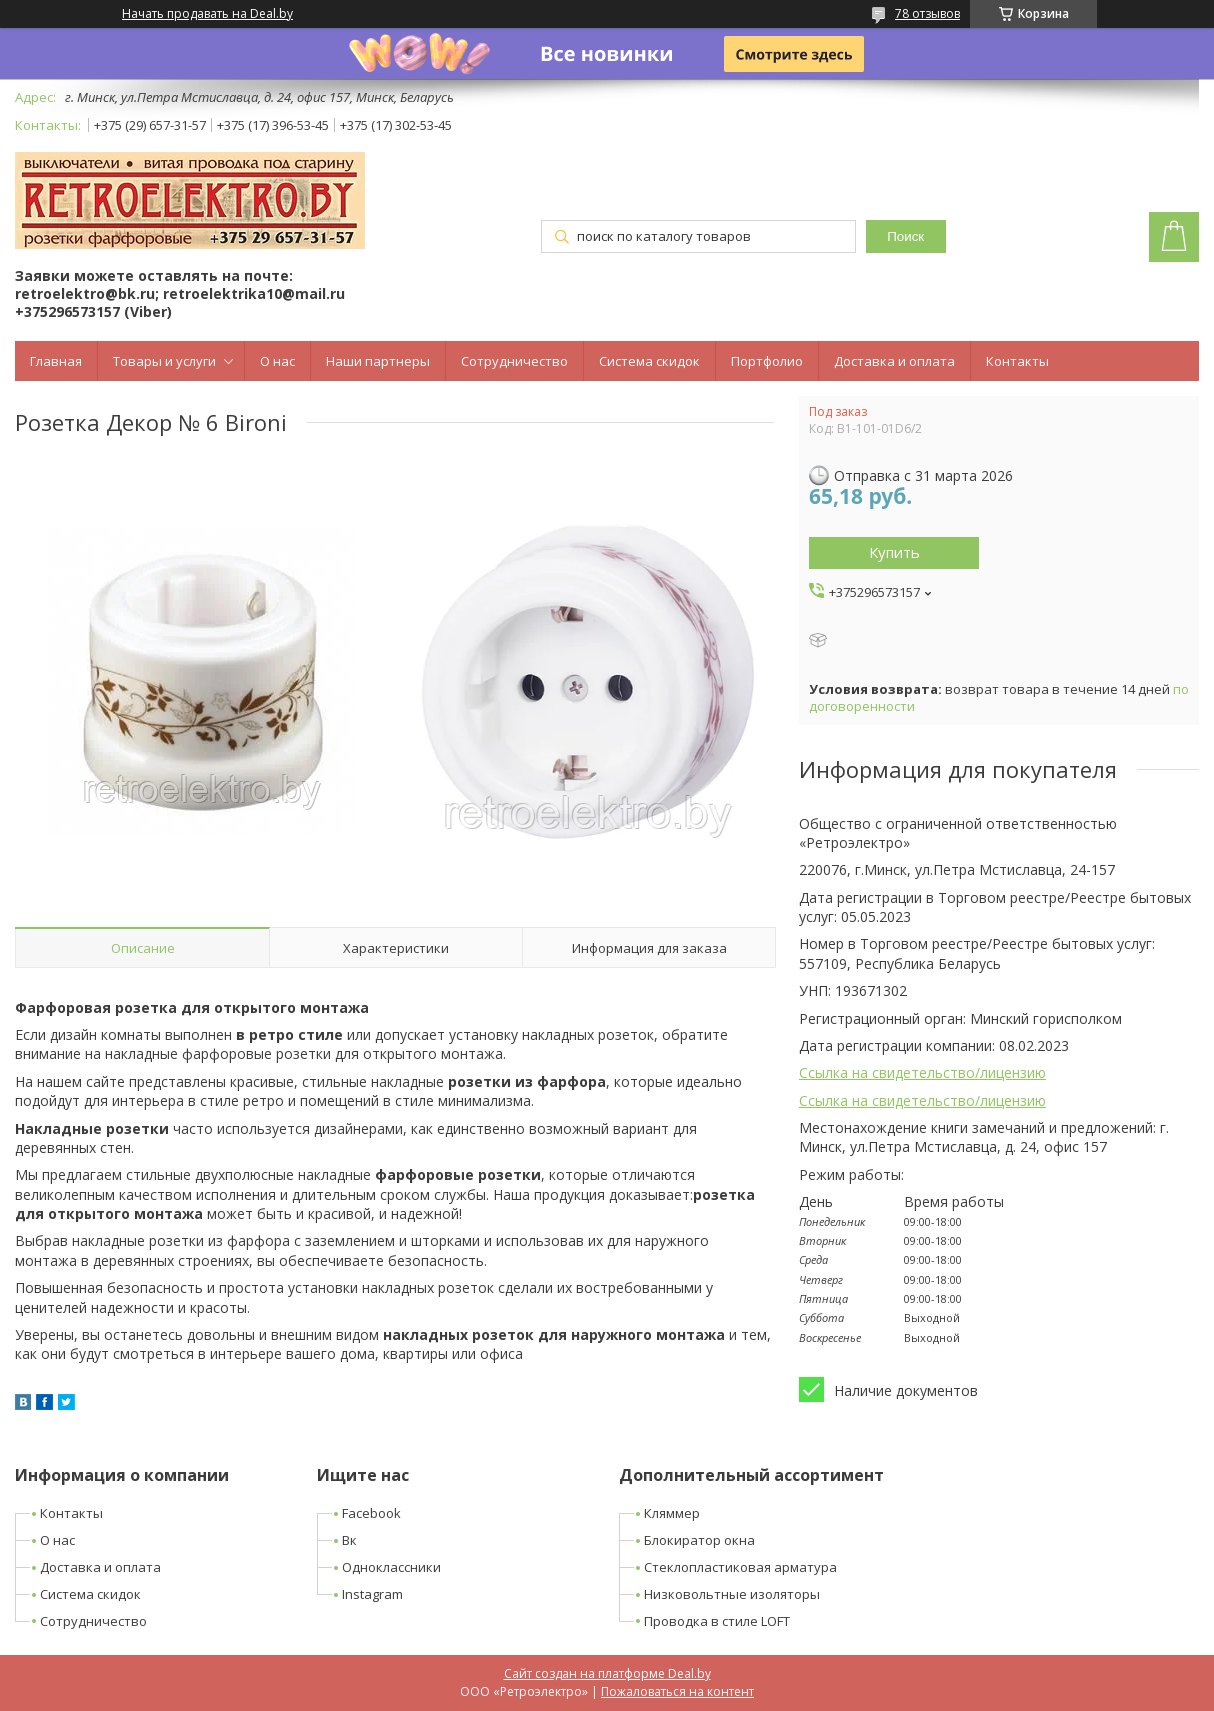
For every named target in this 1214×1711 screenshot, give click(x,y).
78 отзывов (927, 13)
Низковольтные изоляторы (732, 1594)
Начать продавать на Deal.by (207, 14)
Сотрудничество (514, 361)
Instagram (372, 1594)
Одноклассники (391, 1567)
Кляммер (672, 1513)
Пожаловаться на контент (677, 1691)
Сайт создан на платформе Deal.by (607, 1673)
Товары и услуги (164, 361)
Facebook (371, 1513)
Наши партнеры (378, 361)
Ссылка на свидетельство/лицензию (922, 1072)
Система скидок (649, 361)
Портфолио (767, 361)
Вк (349, 1540)
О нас (277, 361)
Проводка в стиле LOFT (717, 1621)
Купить (894, 552)
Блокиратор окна (699, 1540)
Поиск (905, 236)
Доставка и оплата (894, 361)
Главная (56, 361)
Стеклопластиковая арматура (740, 1567)
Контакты (1017, 361)
